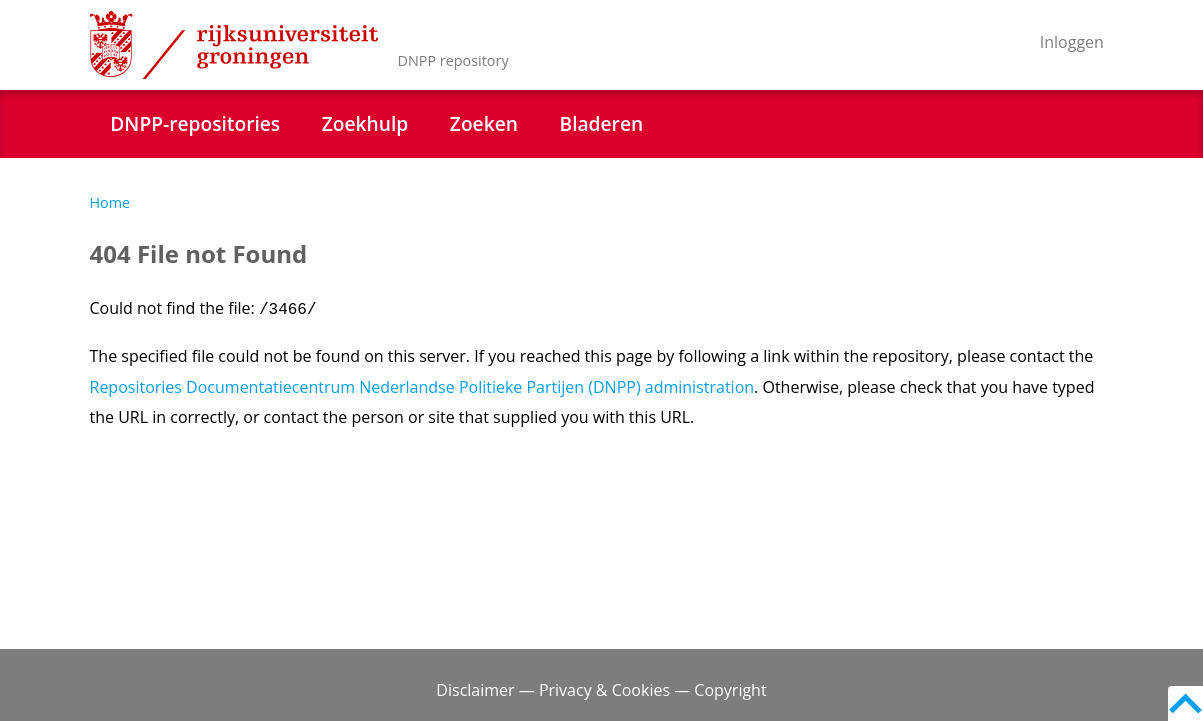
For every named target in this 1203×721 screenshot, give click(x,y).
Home (110, 202)
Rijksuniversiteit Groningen (234, 45)
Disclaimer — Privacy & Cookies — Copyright (601, 690)
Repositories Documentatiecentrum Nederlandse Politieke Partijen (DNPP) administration (422, 387)
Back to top (1185, 703)
